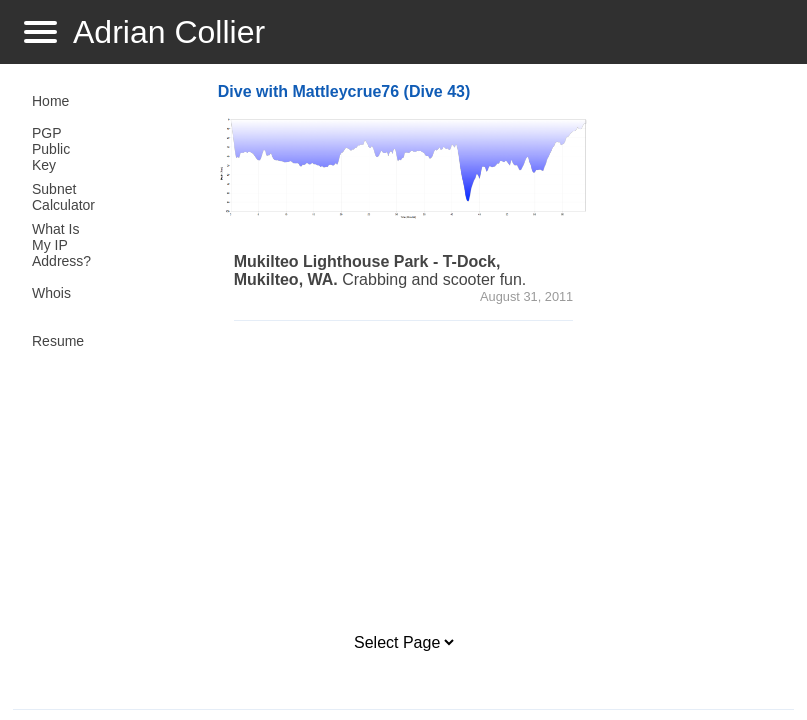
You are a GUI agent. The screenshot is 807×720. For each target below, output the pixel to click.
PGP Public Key (51, 149)
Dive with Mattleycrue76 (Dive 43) (344, 91)
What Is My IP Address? (61, 245)
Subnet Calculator (63, 197)
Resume (58, 341)
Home (50, 101)
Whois (51, 293)
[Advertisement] (475, 477)
